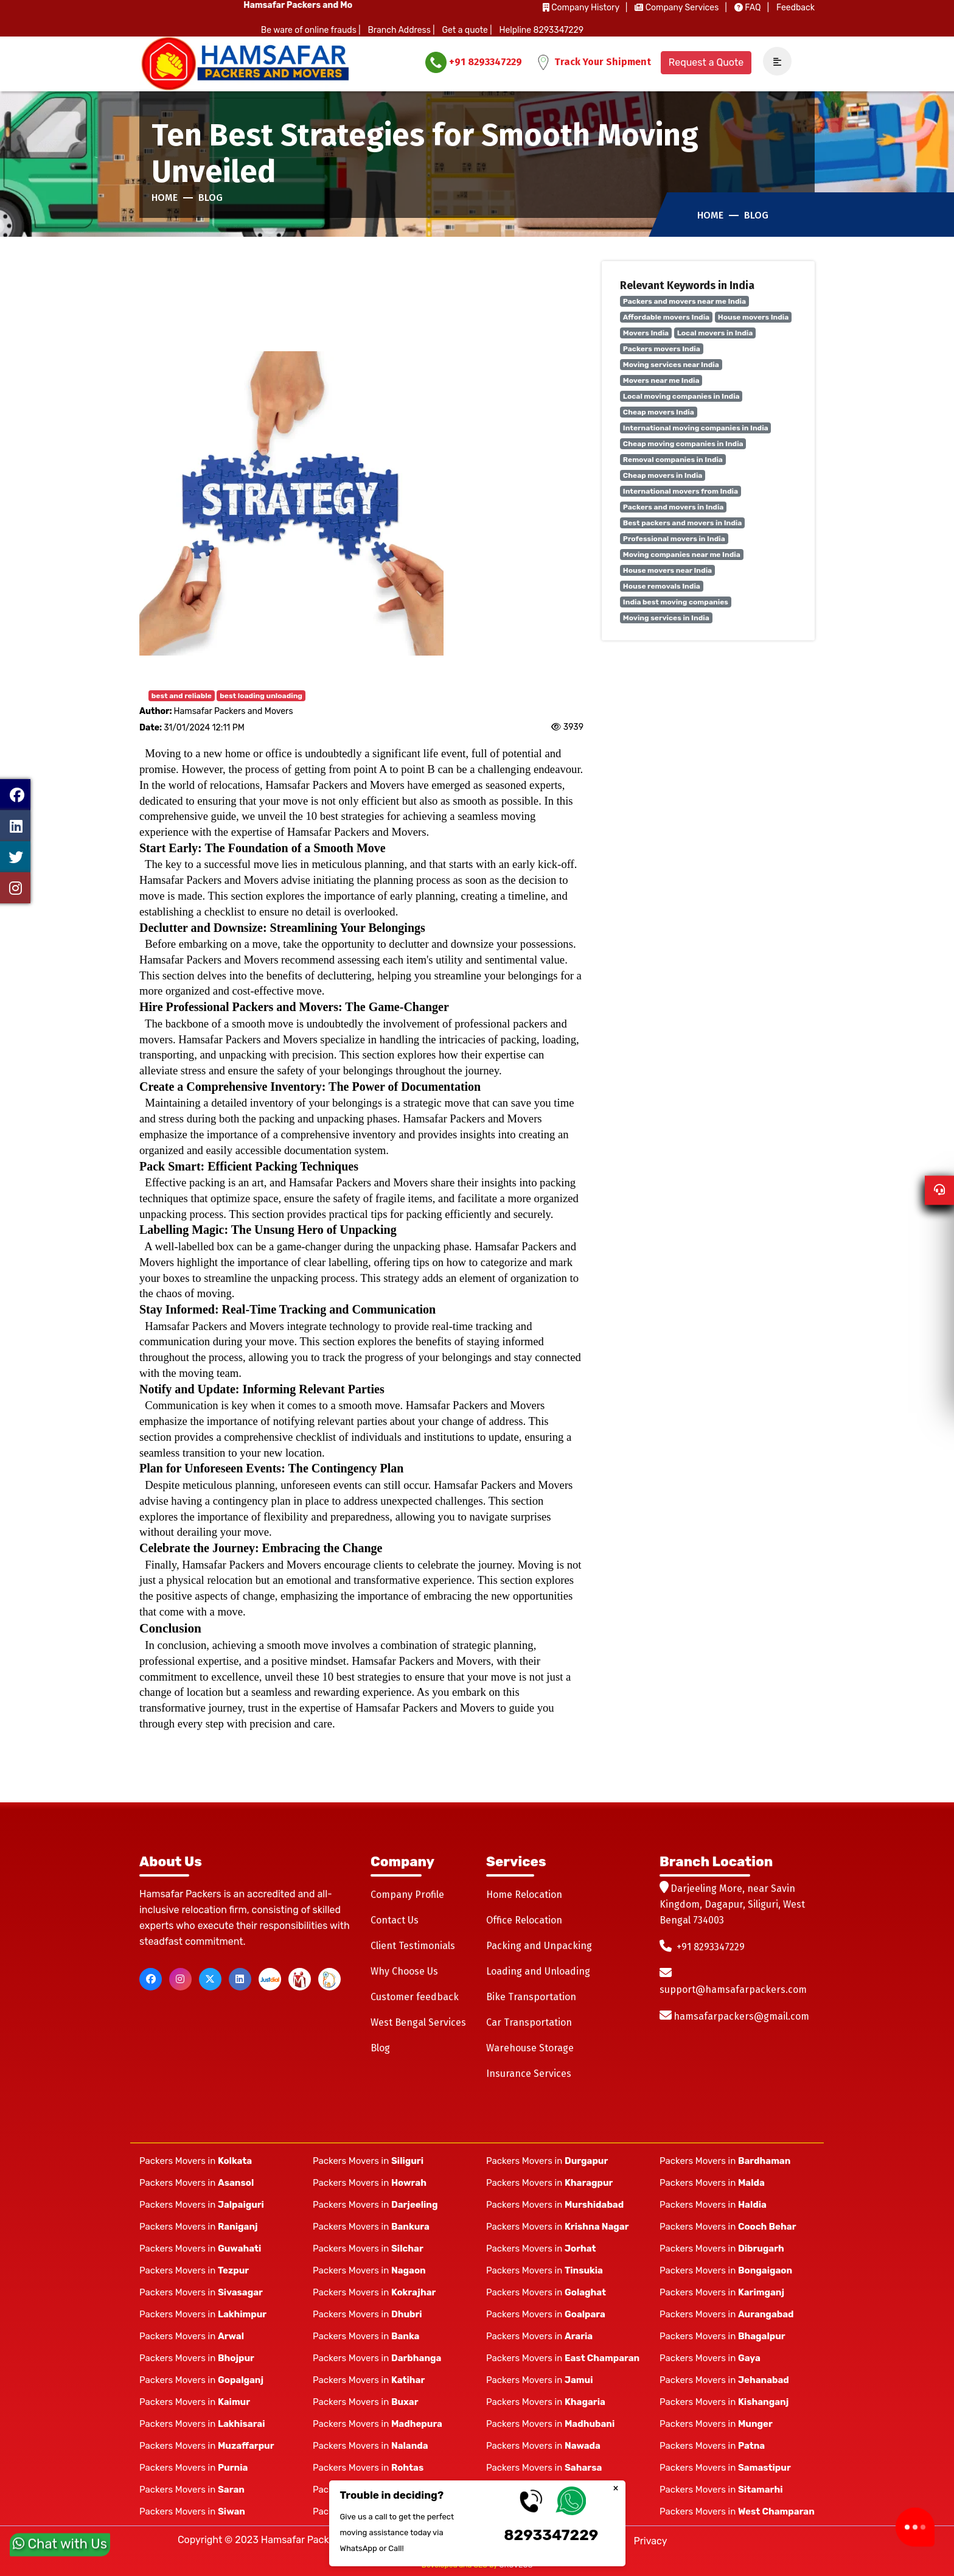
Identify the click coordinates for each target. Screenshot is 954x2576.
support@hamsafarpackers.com (733, 1989)
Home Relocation (524, 1894)
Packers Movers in (195, 2160)
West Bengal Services (418, 2022)
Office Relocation (524, 1920)
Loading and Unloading (538, 1971)
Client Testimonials (413, 1945)
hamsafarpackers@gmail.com (741, 2016)
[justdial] (270, 1979)
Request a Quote (706, 62)
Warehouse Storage (530, 2048)
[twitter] (210, 1979)
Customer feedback (415, 1997)
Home (164, 197)
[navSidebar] (773, 62)
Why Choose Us (404, 1971)
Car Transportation (529, 2022)
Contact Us (395, 1920)
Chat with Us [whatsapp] (60, 2548)
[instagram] (180, 1979)
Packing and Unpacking (539, 1945)
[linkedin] (240, 1979)
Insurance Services (528, 2073)
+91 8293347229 (473, 62)
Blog (210, 197)
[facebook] (150, 1979)
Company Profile (407, 1894)
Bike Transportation (531, 1997)
